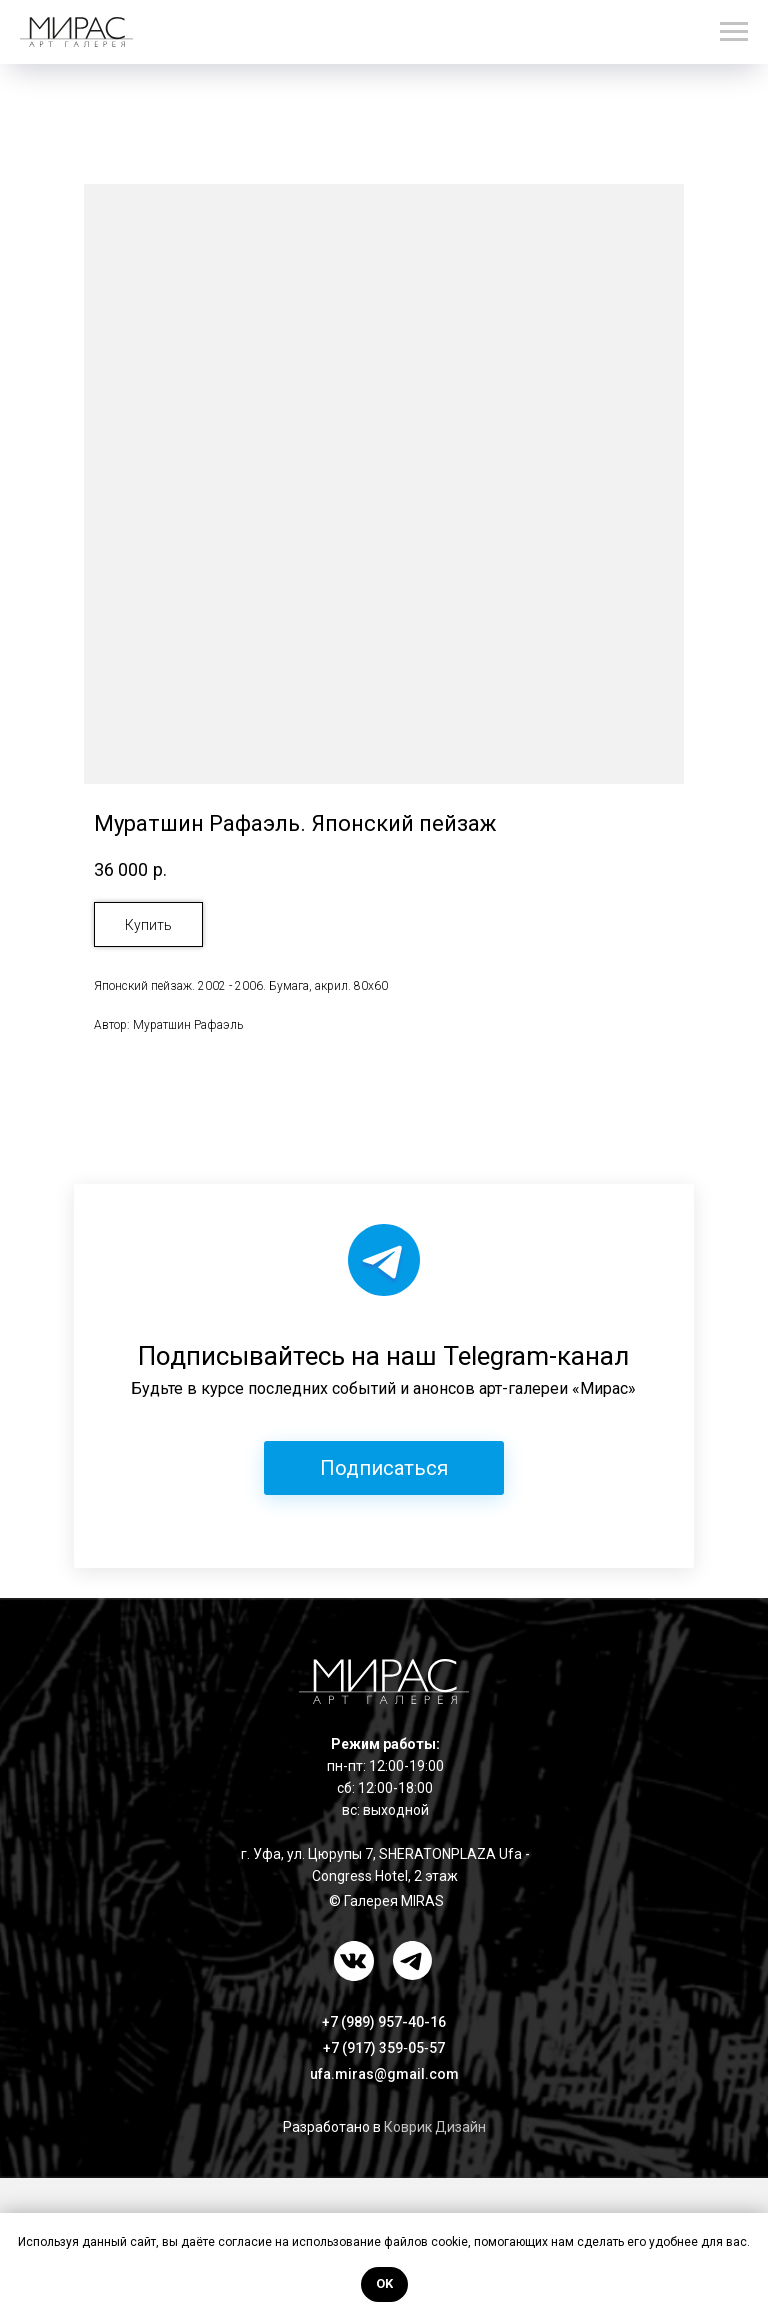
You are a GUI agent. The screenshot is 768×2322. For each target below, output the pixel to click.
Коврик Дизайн (435, 2127)
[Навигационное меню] (734, 32)
